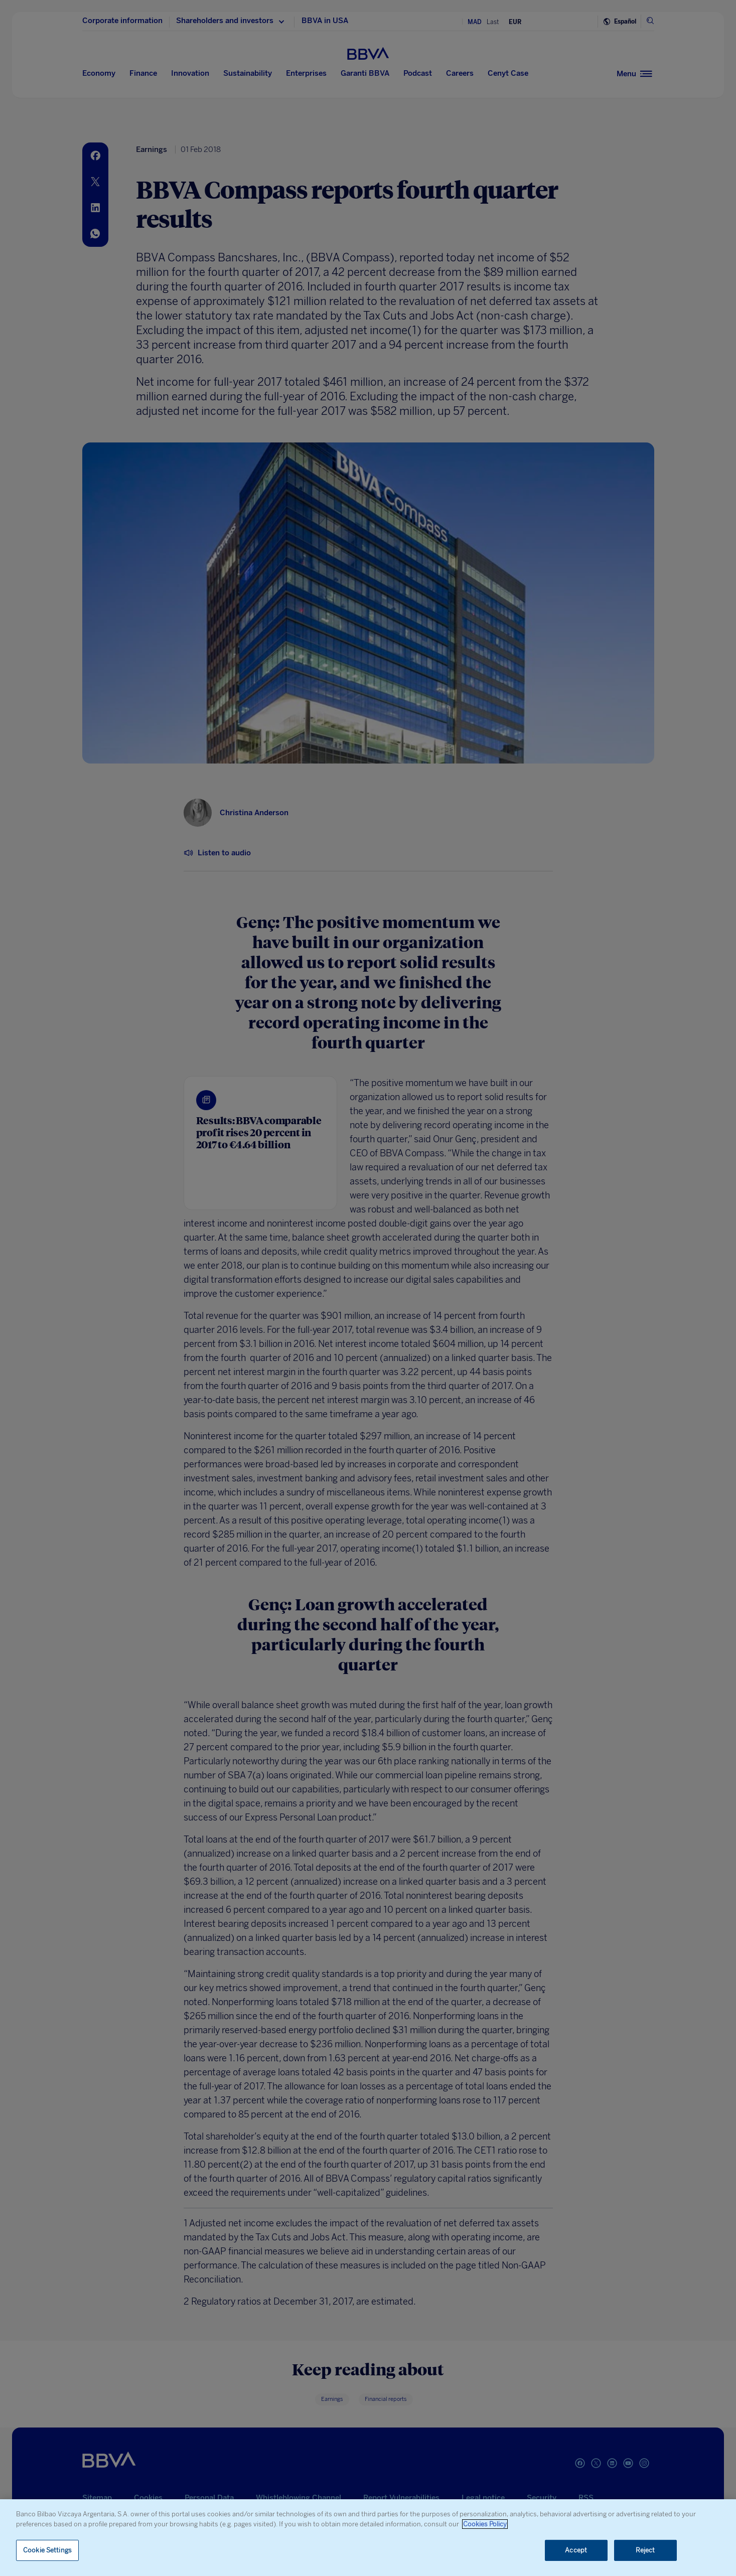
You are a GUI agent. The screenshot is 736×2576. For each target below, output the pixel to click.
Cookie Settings (47, 2550)
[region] (368, 2537)
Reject (645, 2550)
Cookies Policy (485, 2524)
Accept (576, 2550)
